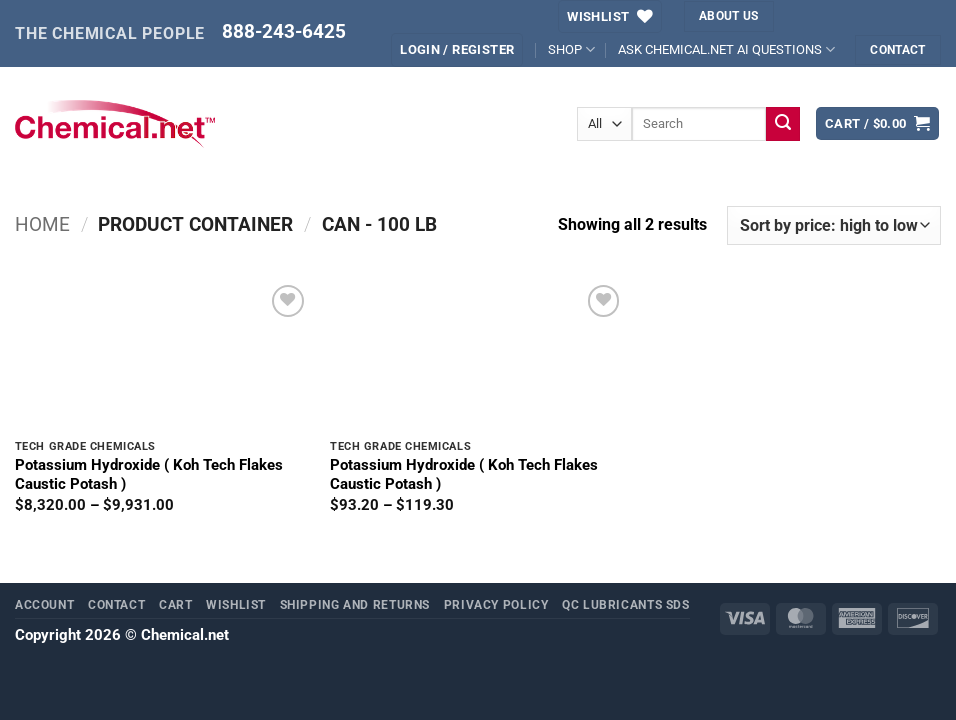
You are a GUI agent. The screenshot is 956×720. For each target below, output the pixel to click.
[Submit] (783, 124)
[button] (457, 49)
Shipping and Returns (355, 604)
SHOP (571, 49)
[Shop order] (834, 226)
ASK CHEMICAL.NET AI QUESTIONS (726, 49)
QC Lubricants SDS (626, 604)
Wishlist (236, 604)
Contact (116, 604)
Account (44, 604)
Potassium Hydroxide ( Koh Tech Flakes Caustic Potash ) (149, 474)
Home (42, 225)
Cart (176, 604)
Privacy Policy (496, 604)
